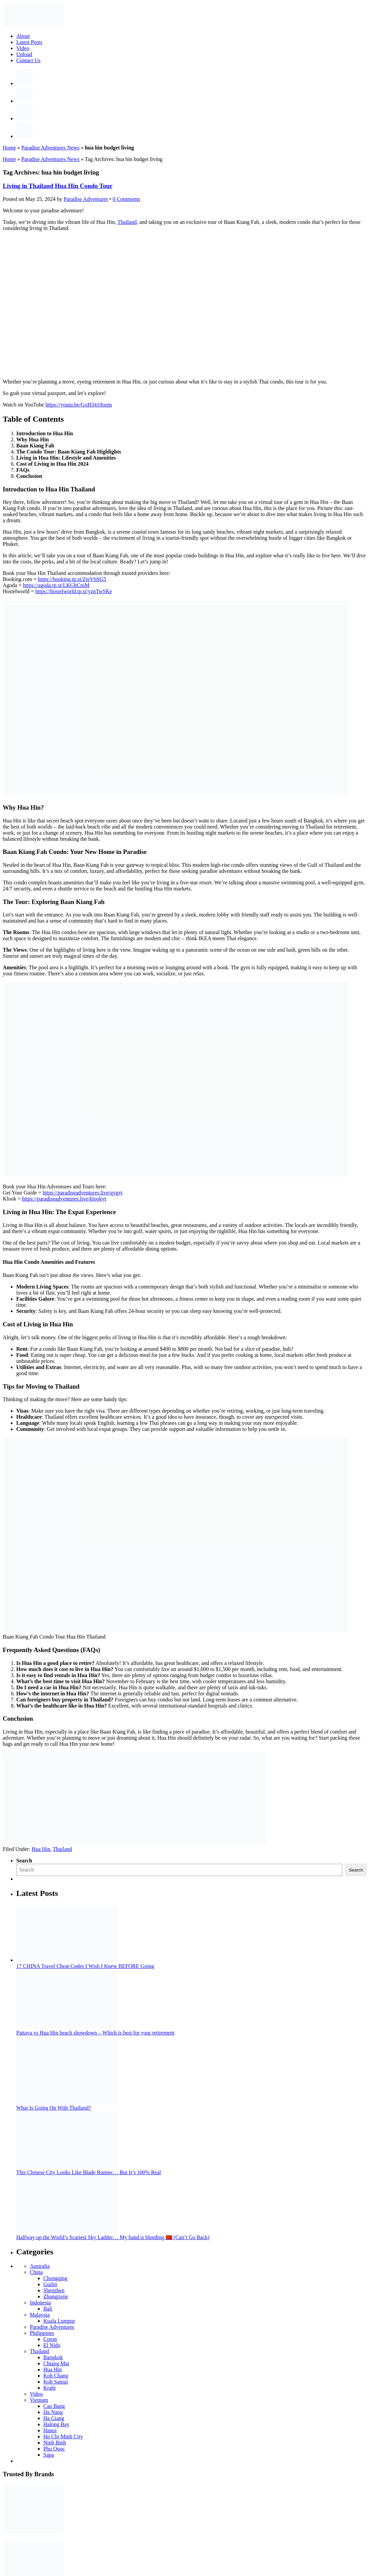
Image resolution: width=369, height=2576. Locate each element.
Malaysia (40, 2315)
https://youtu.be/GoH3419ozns (78, 405)
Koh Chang (55, 2375)
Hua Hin (40, 1849)
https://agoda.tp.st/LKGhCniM (56, 585)
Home (9, 147)
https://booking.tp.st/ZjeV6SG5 (72, 579)
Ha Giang (53, 2418)
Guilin (50, 2284)
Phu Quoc (54, 2449)
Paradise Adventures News (50, 147)
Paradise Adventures (52, 2327)
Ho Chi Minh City (63, 2436)
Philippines (42, 2333)
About (23, 36)
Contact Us (28, 60)
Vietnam (39, 2400)
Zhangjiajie (55, 2296)
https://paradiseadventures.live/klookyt (64, 1199)
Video (22, 48)
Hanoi (50, 2430)
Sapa (48, 2455)
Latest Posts (29, 42)
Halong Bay (56, 2424)
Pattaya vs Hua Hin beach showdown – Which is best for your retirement (95, 2033)
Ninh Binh (54, 2442)
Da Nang (53, 2412)
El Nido (51, 2345)
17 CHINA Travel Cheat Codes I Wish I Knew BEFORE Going (85, 1966)
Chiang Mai (56, 2363)
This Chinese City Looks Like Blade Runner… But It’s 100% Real (88, 2172)
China (36, 2272)
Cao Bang (54, 2406)
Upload (24, 54)
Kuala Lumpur (59, 2321)
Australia (40, 2266)
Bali (47, 2309)
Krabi (49, 2388)
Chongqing (55, 2278)
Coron (50, 2339)
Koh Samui (55, 2382)
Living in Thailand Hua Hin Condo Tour (57, 185)
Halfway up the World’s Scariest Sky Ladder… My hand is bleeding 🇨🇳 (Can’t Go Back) (113, 2237)
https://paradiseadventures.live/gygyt (83, 1193)
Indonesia (40, 2302)
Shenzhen (53, 2290)
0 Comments (126, 199)
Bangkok (53, 2357)
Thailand (127, 222)
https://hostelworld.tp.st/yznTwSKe (73, 591)
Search (24, 1860)
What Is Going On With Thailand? (53, 2108)
